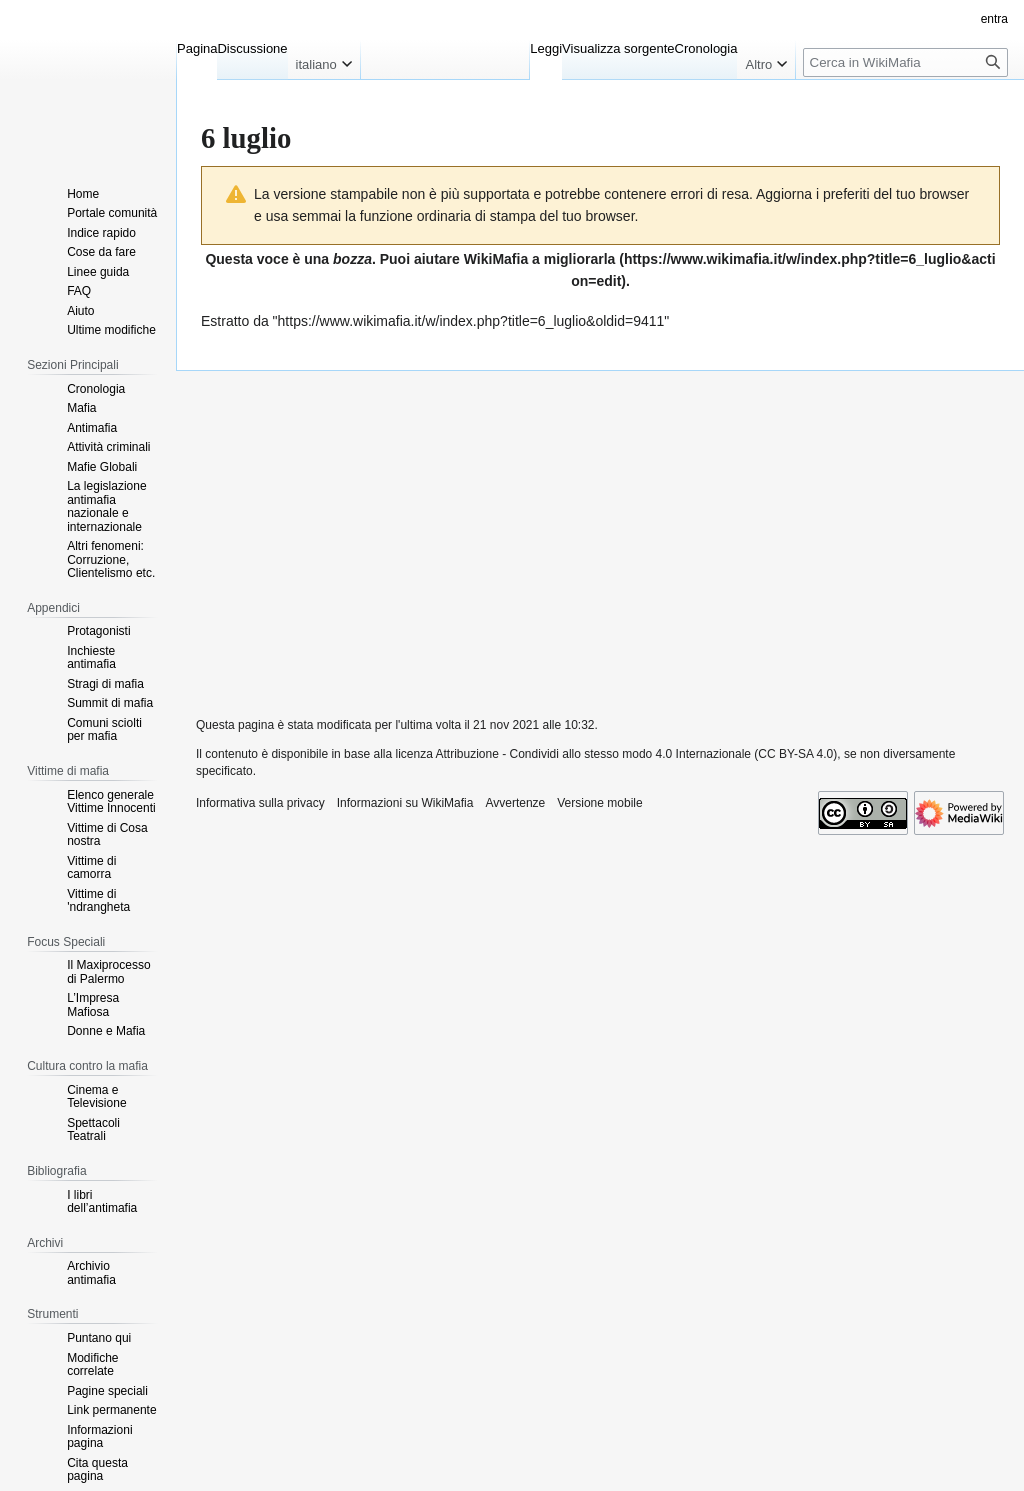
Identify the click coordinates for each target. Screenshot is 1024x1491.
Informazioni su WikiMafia (405, 803)
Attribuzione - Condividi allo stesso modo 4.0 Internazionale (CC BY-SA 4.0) (637, 754)
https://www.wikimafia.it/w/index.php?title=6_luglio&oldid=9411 (471, 321)
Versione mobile (599, 803)
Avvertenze (515, 803)
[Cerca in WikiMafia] (905, 62)
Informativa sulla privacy (260, 803)
